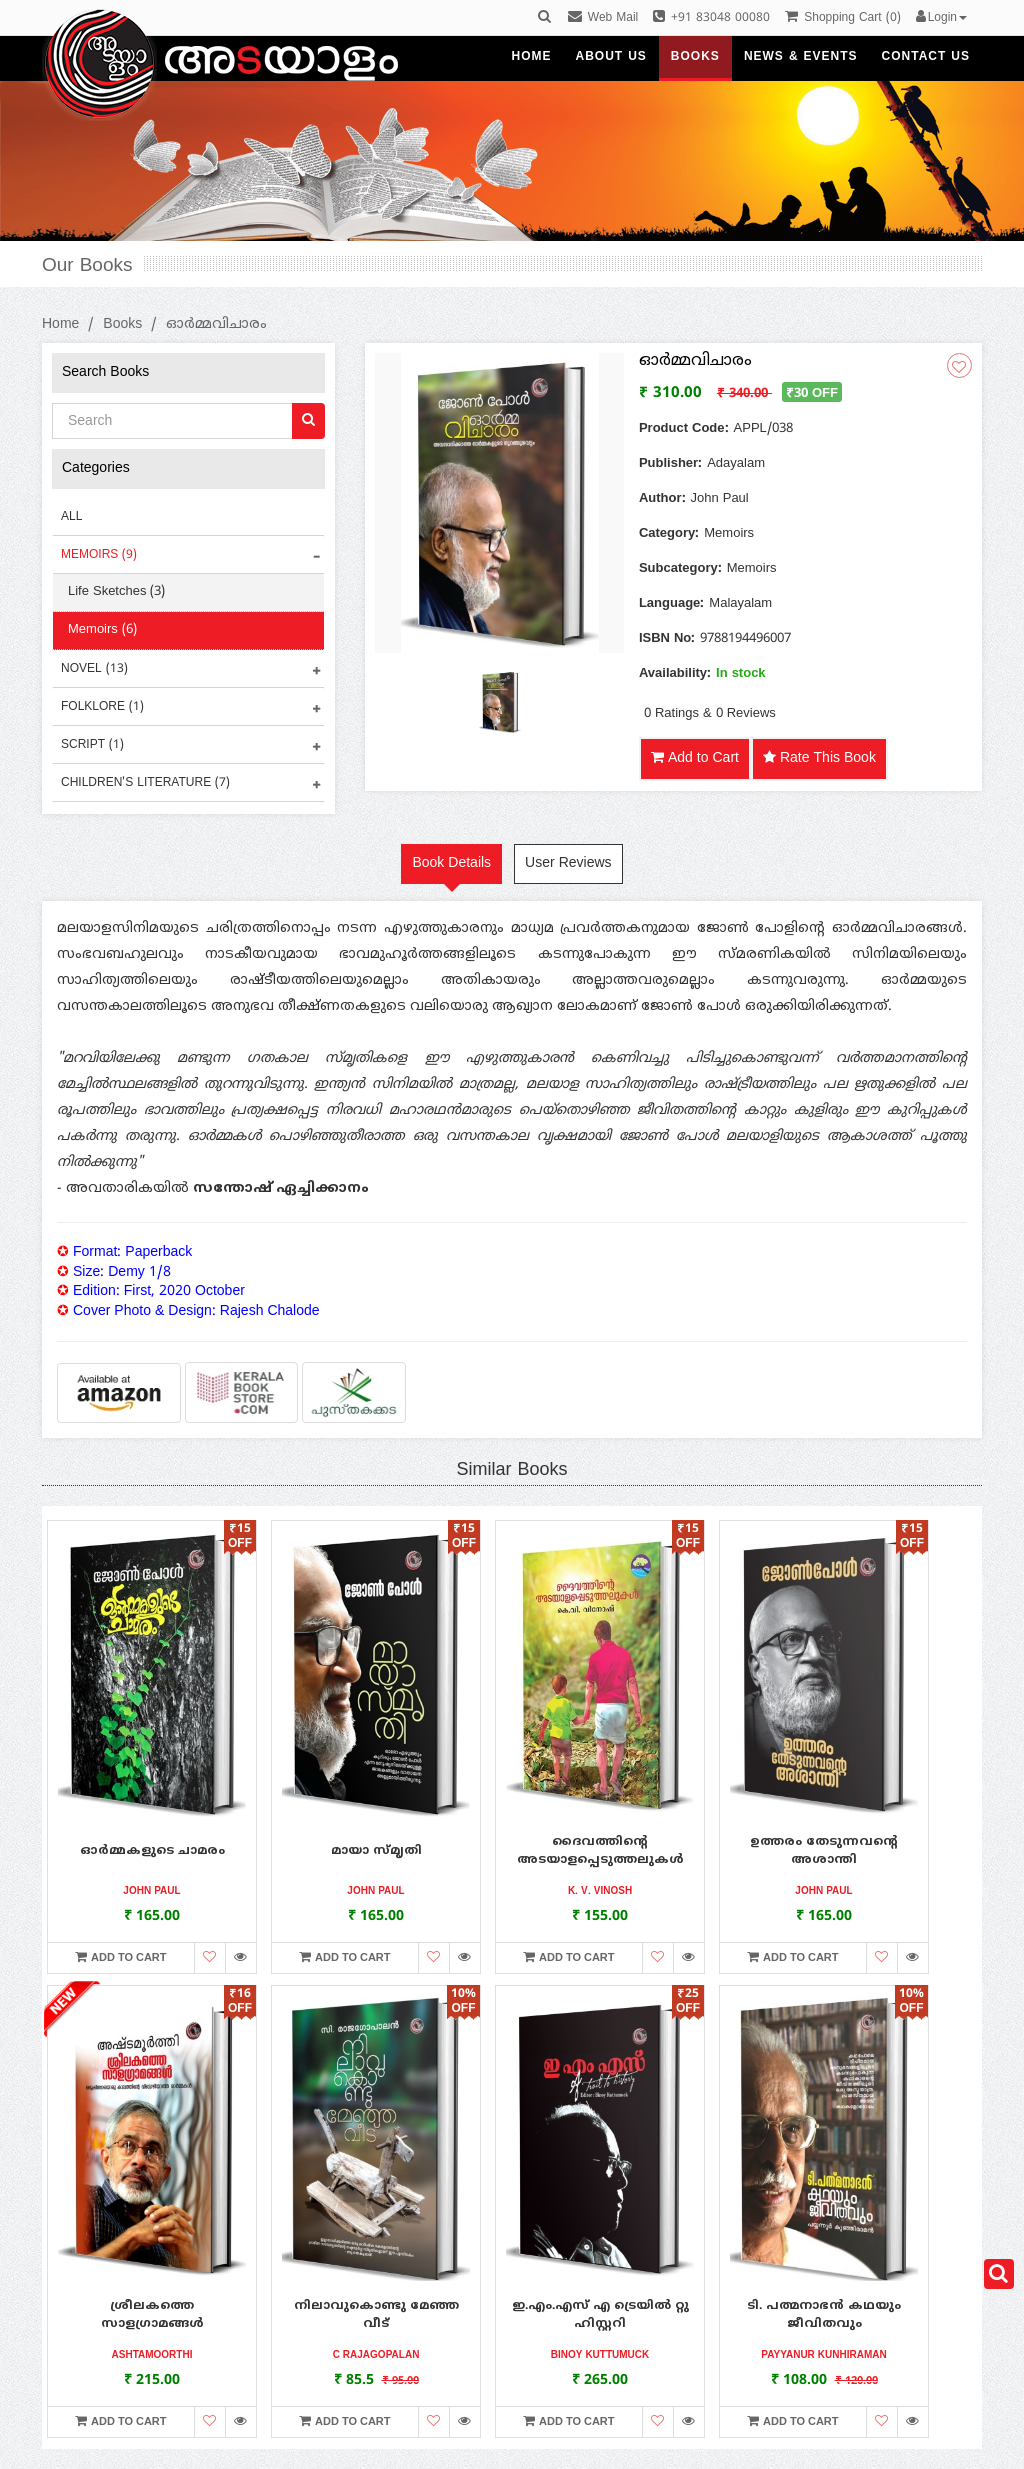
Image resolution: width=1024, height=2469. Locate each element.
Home (60, 324)
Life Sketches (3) (116, 592)
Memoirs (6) (102, 630)
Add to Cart (695, 758)
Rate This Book (819, 758)
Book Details (451, 863)
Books (122, 324)
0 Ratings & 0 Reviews (710, 714)
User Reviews (568, 863)
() (842, 18)
